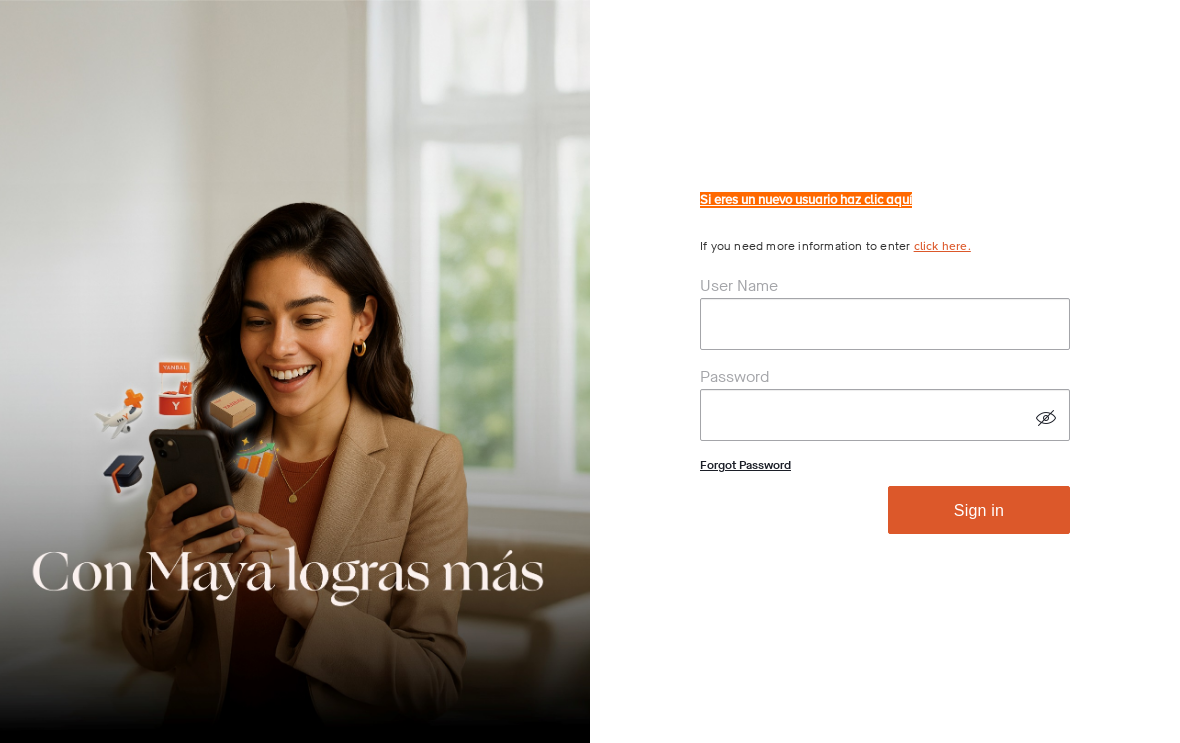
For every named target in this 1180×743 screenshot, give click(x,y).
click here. (942, 246)
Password (734, 376)
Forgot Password (745, 465)
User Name (739, 285)
